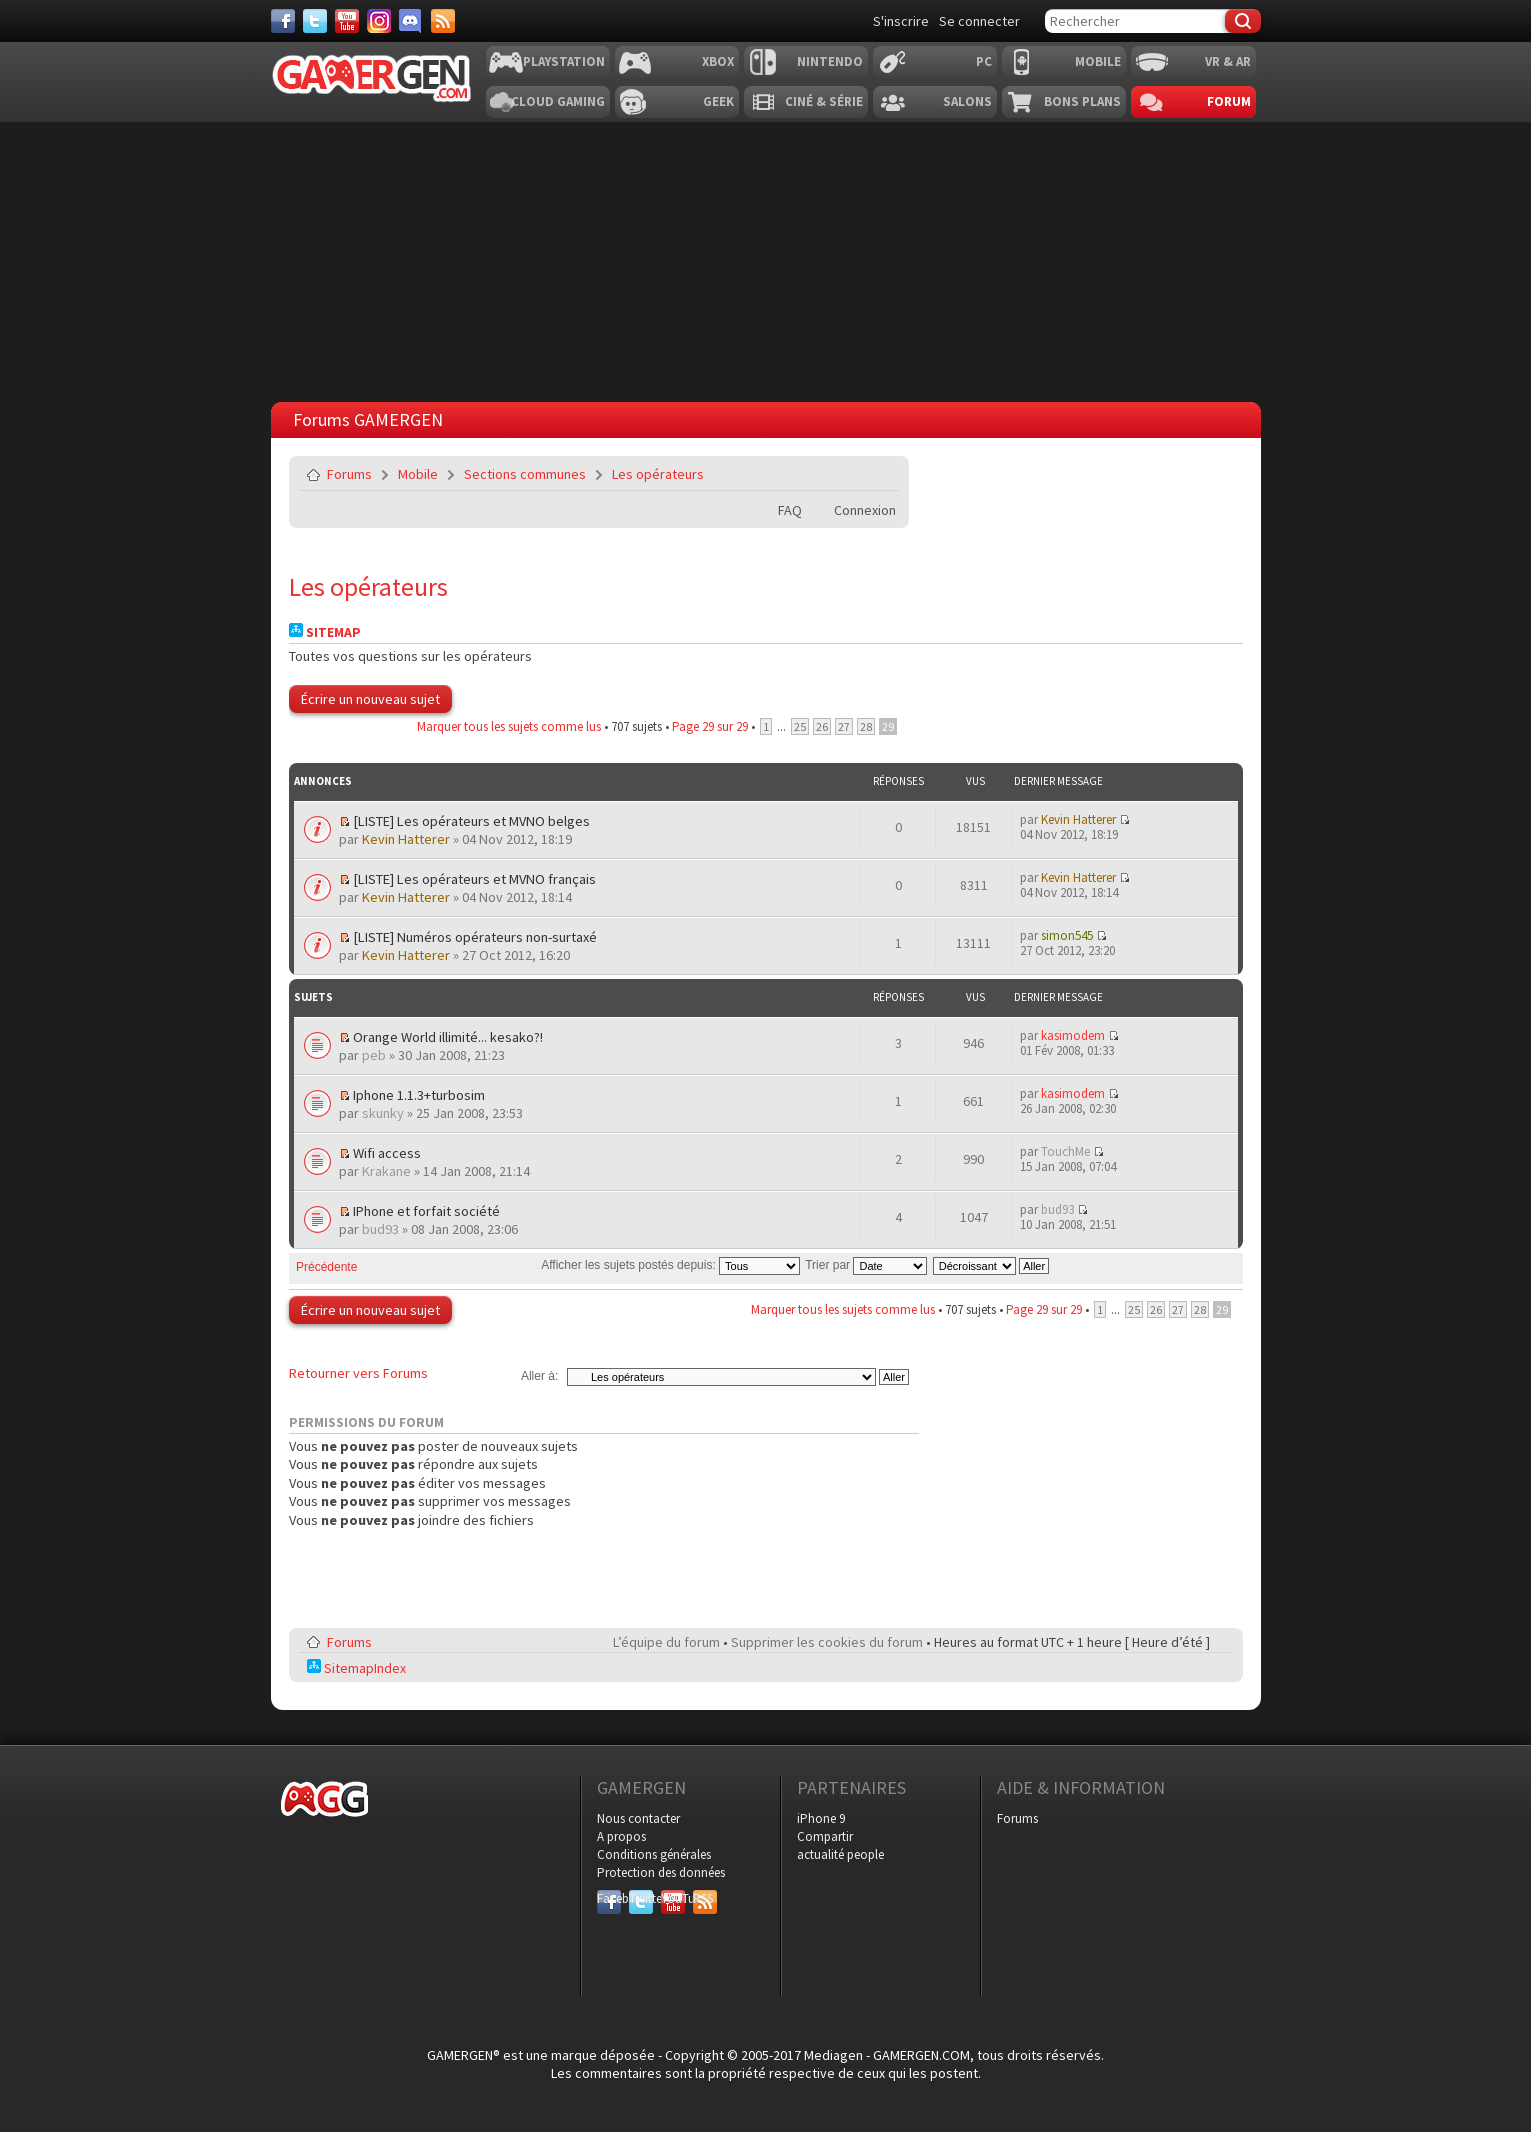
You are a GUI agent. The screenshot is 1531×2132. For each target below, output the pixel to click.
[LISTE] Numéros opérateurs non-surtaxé (475, 937)
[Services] (443, 21)
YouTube (673, 1898)
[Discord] (411, 21)
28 (866, 726)
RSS (703, 1898)
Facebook (609, 1898)
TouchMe (1065, 1151)
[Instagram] (379, 21)
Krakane (386, 1171)
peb (374, 1055)
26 (822, 726)
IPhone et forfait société (426, 1211)
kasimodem (1073, 1035)
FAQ (790, 510)
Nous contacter (638, 1818)
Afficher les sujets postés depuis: (670, 1265)
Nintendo (830, 61)
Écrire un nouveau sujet (370, 699)
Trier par (866, 1265)
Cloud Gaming (558, 101)
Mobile (1098, 61)
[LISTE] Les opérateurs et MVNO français (474, 879)
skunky (383, 1113)
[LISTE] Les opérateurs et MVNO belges (471, 821)
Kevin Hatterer (406, 839)
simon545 (1067, 935)
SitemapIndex (356, 1668)
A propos (621, 1836)
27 (844, 726)
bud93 (380, 1229)
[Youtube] (347, 21)
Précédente (326, 1267)
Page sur (710, 726)
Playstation (564, 61)
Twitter (641, 1898)
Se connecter (979, 21)
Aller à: (539, 1376)
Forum (1229, 101)
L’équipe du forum (666, 1642)
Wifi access (387, 1153)
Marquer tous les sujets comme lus (509, 726)
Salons (967, 101)
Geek (718, 101)
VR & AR (1228, 61)
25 (800, 726)
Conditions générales (654, 1854)
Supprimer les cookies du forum (827, 1642)
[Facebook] (283, 21)
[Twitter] (315, 21)
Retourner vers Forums (358, 1373)
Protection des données (661, 1872)
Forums (349, 474)
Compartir (825, 1836)
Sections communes (525, 474)
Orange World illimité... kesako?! (448, 1037)
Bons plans (1082, 101)
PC (984, 61)
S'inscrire (901, 21)
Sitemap (325, 632)
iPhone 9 (821, 1818)
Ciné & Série (824, 101)
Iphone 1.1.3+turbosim (419, 1095)
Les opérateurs (658, 474)
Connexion (865, 510)
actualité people (840, 1854)
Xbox (718, 61)
